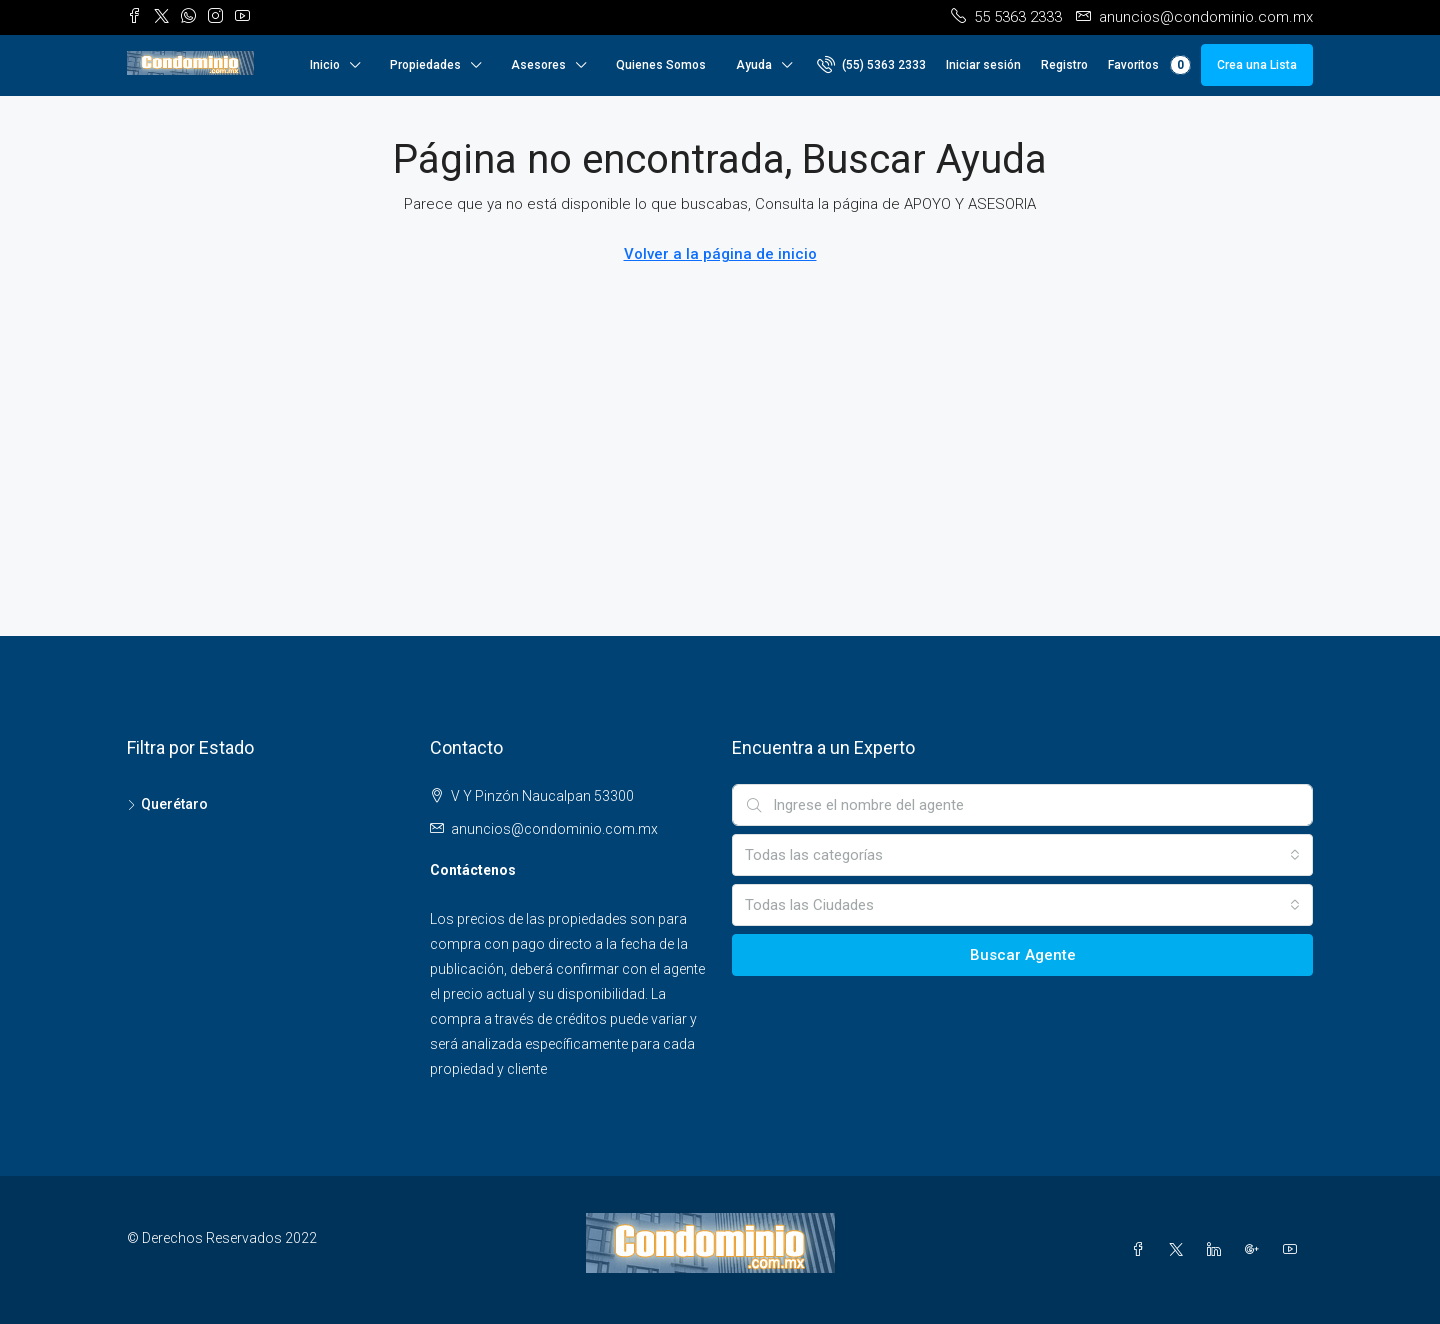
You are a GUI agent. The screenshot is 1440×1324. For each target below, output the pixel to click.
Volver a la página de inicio (720, 254)
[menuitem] (871, 65)
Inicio (325, 65)
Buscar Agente (1023, 955)
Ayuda (754, 65)
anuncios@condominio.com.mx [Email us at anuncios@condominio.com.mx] (554, 829)
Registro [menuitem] (1064, 65)
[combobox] (1022, 855)
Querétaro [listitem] (167, 804)
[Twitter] (1180, 1250)
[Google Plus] (1256, 1250)
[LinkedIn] (1218, 1250)
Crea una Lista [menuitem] (1257, 65)
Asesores (538, 65)
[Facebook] (1142, 1250)
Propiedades (425, 65)
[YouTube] (1294, 1250)
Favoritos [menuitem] (1149, 65)
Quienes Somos (661, 65)
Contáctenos (473, 870)
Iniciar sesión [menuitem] (983, 65)
